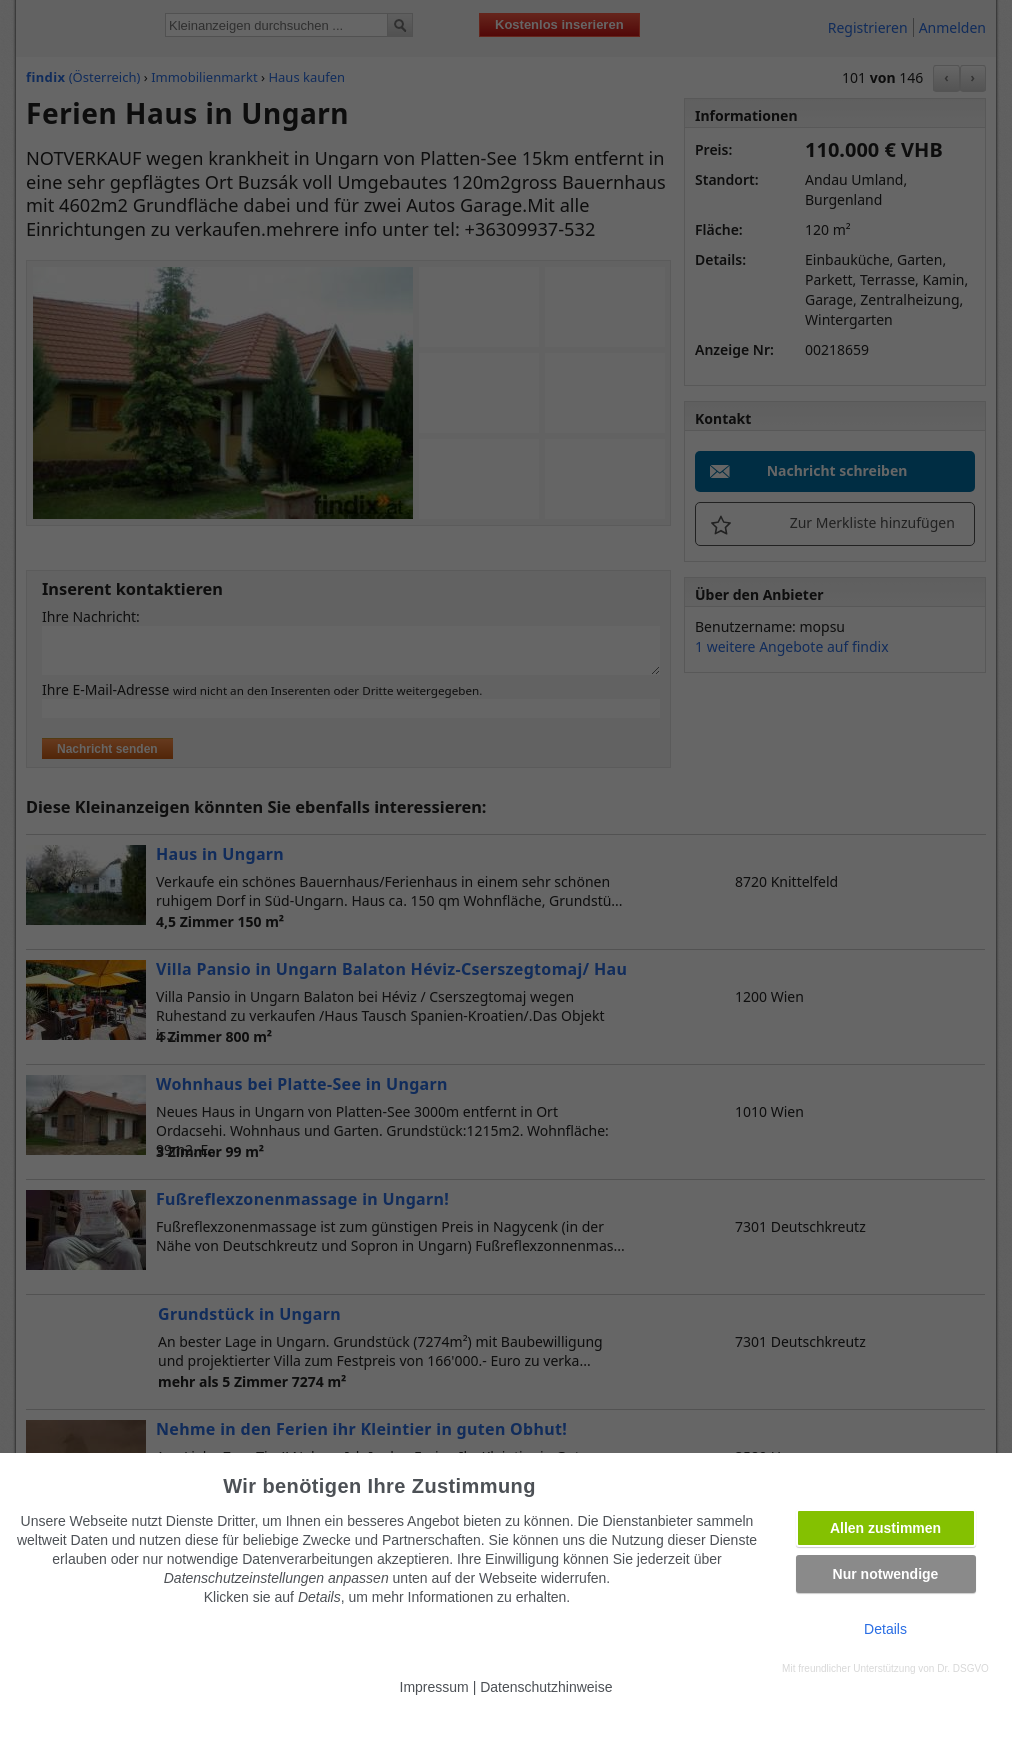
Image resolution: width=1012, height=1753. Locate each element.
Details (885, 1629)
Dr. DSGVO (963, 1668)
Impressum (434, 1687)
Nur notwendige (886, 1574)
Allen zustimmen (885, 1528)
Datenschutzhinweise (546, 1687)
